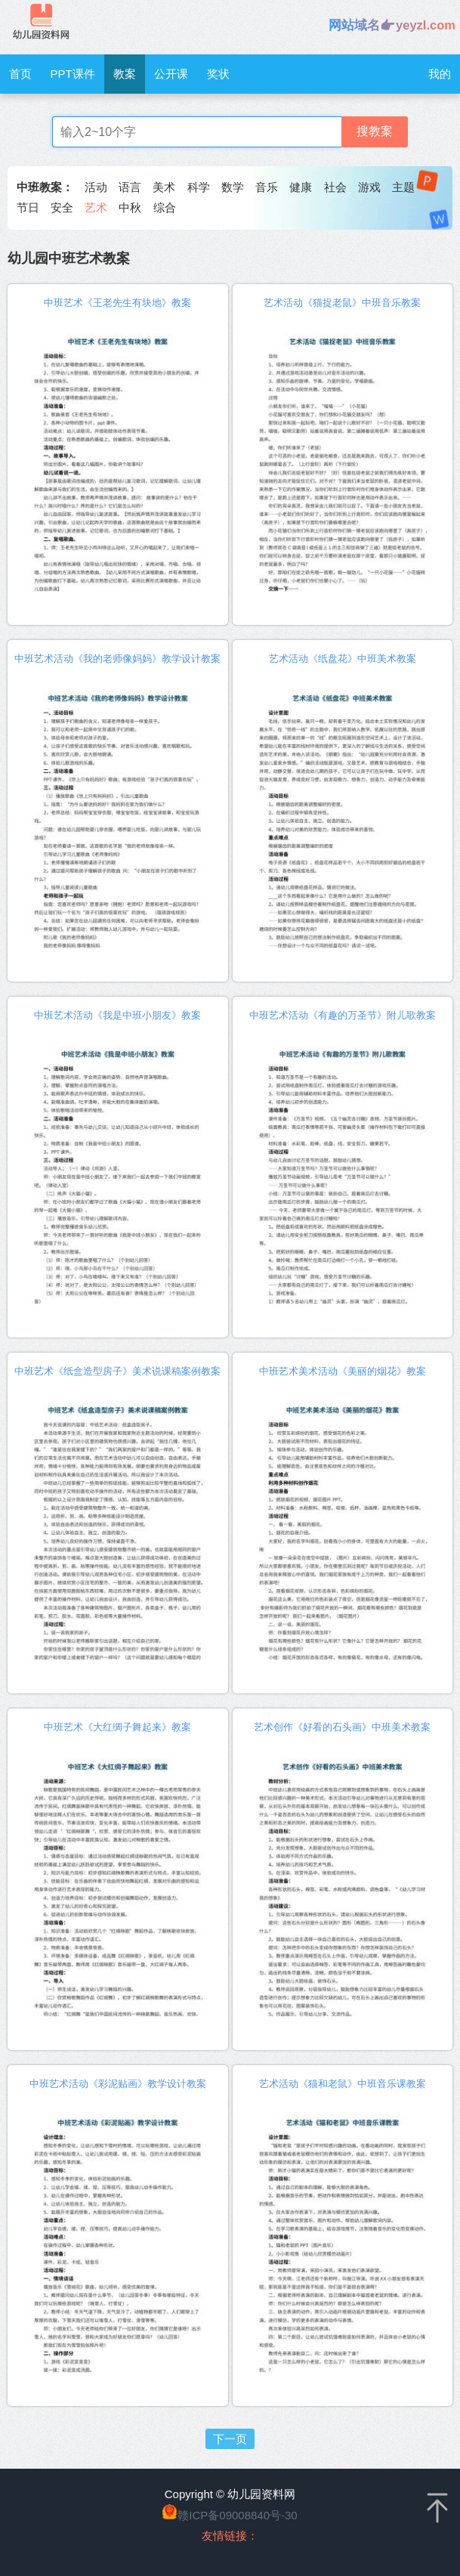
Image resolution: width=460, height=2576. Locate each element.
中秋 (130, 207)
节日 (28, 207)
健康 (300, 187)
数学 (232, 187)
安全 (62, 207)
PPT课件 (73, 73)
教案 (124, 73)
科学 (198, 187)
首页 (20, 73)
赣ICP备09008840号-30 (237, 2515)
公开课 (171, 73)
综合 (164, 207)
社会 (335, 187)
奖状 (218, 73)
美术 (164, 187)
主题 (403, 187)
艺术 (96, 207)
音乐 (266, 187)
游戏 (369, 187)
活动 (96, 187)
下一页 (230, 2438)
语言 (130, 187)
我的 (439, 73)
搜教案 (375, 131)
